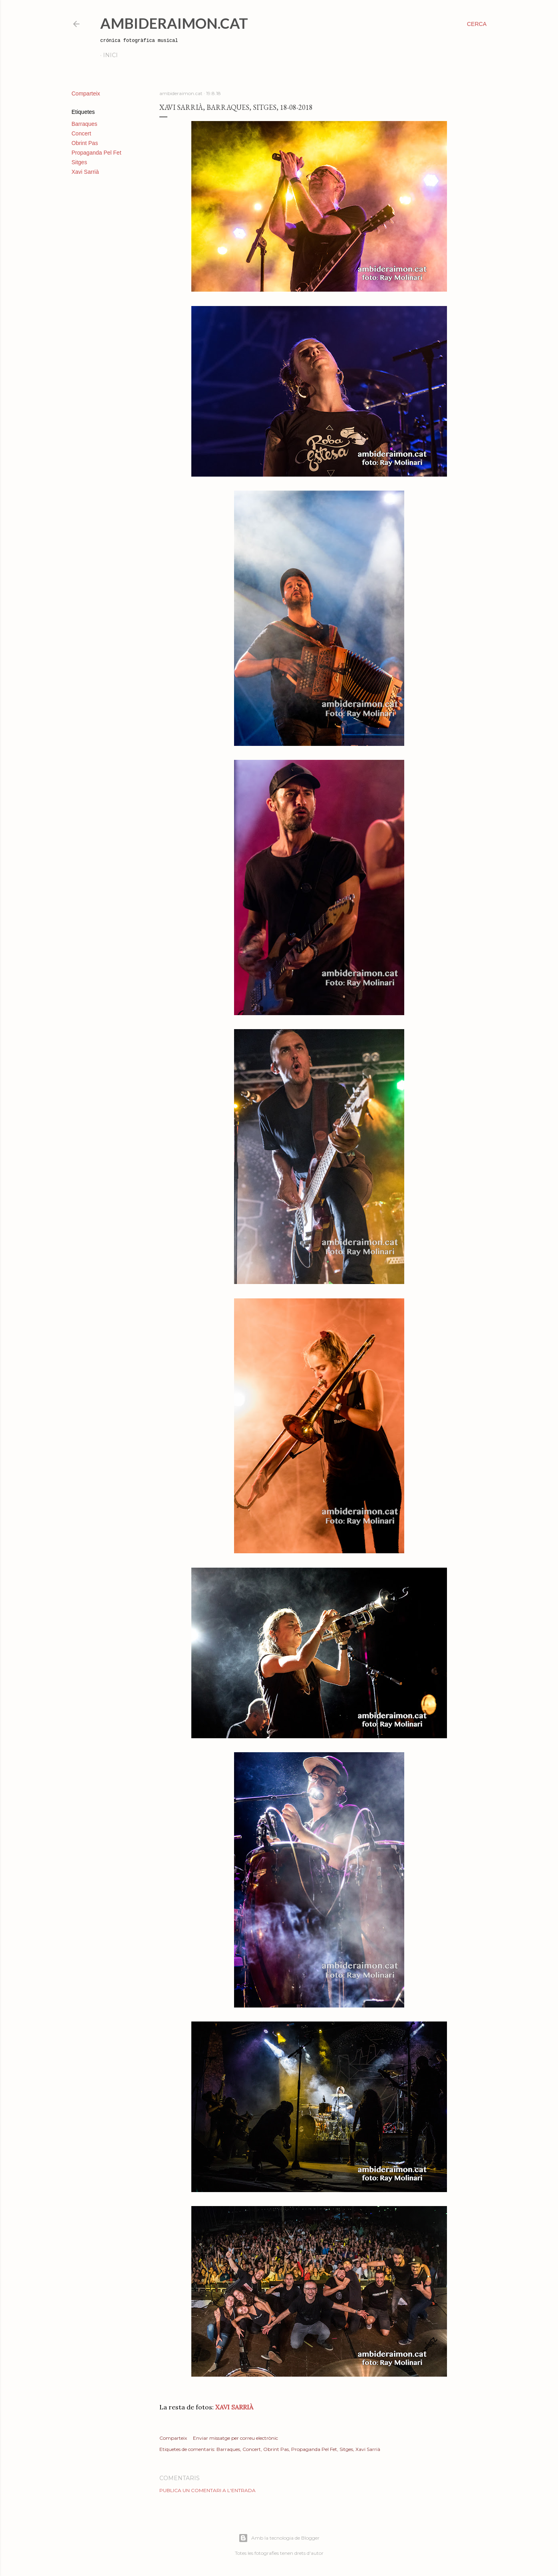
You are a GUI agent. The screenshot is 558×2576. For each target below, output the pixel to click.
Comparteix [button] (85, 93)
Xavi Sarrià (85, 172)
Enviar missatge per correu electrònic (235, 2438)
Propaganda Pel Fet (96, 152)
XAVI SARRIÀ (233, 2407)
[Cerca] (477, 24)
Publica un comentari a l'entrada (207, 2490)
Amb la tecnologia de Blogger (279, 2538)
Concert (81, 133)
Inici (110, 55)
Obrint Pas (84, 143)
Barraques (84, 124)
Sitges (79, 162)
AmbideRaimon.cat (174, 23)
